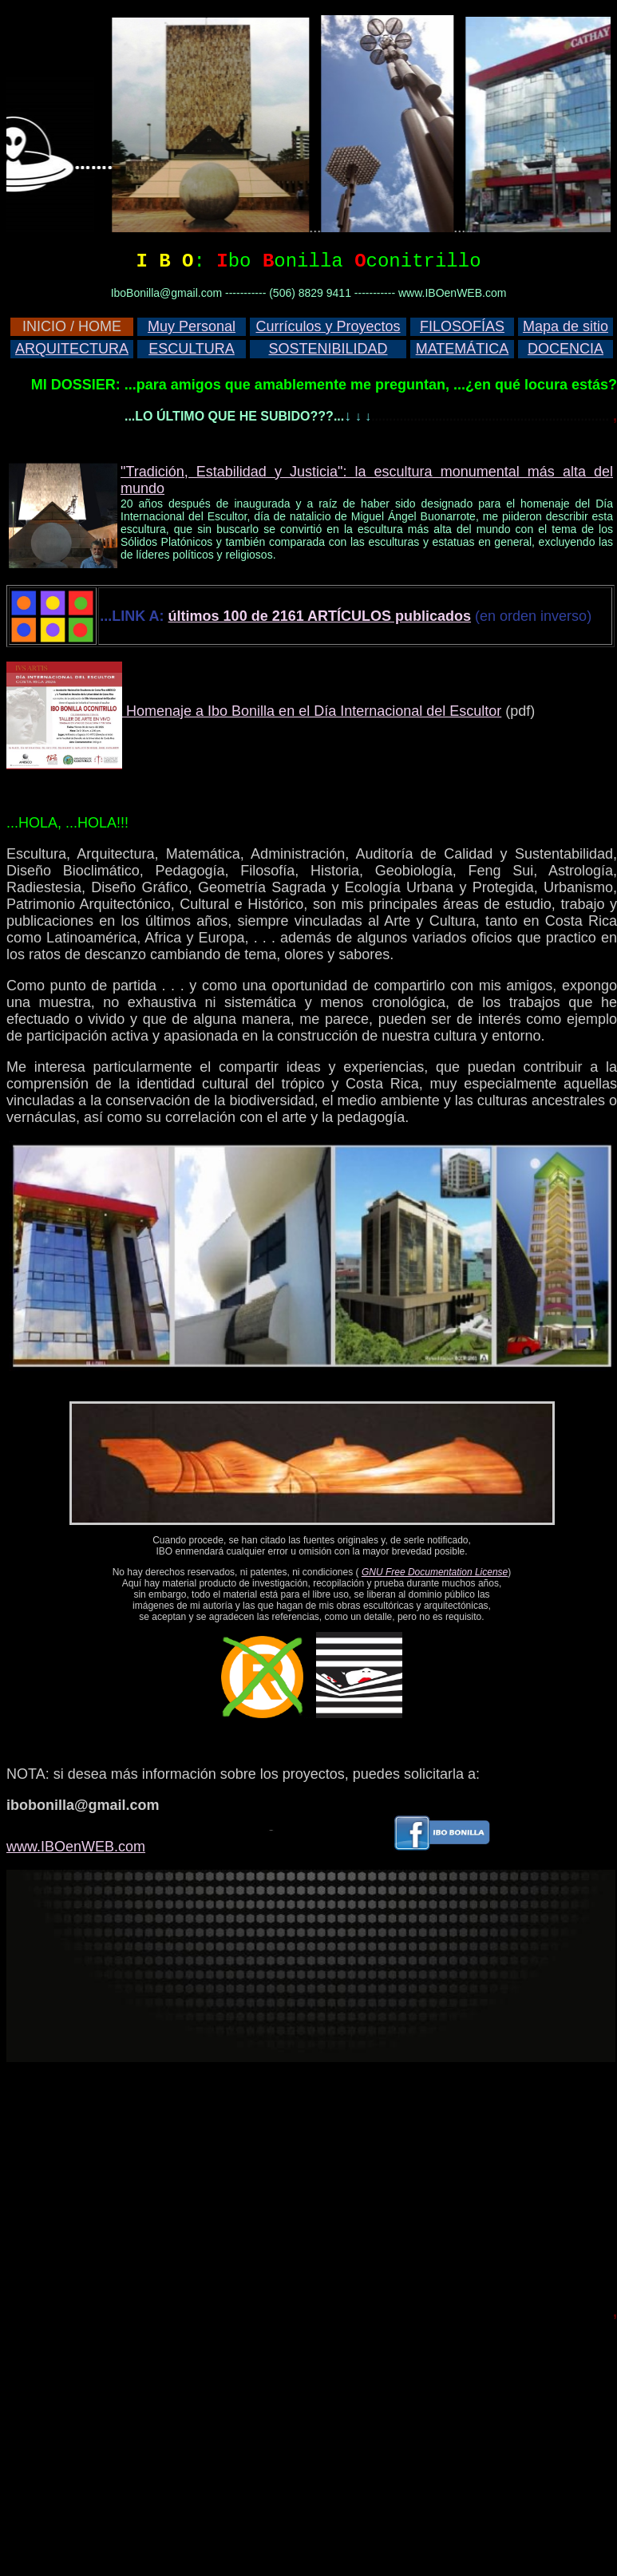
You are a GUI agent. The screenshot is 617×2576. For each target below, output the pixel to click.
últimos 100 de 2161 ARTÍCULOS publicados (319, 616)
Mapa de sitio (565, 326)
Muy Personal (191, 326)
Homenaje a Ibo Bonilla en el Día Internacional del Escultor (311, 711)
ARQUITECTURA (72, 349)
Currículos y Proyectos (327, 326)
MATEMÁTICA (462, 349)
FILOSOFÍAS (462, 326)
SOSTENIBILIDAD (327, 349)
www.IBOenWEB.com (75, 1847)
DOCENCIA (565, 349)
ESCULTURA (191, 349)
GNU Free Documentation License (435, 1572)
